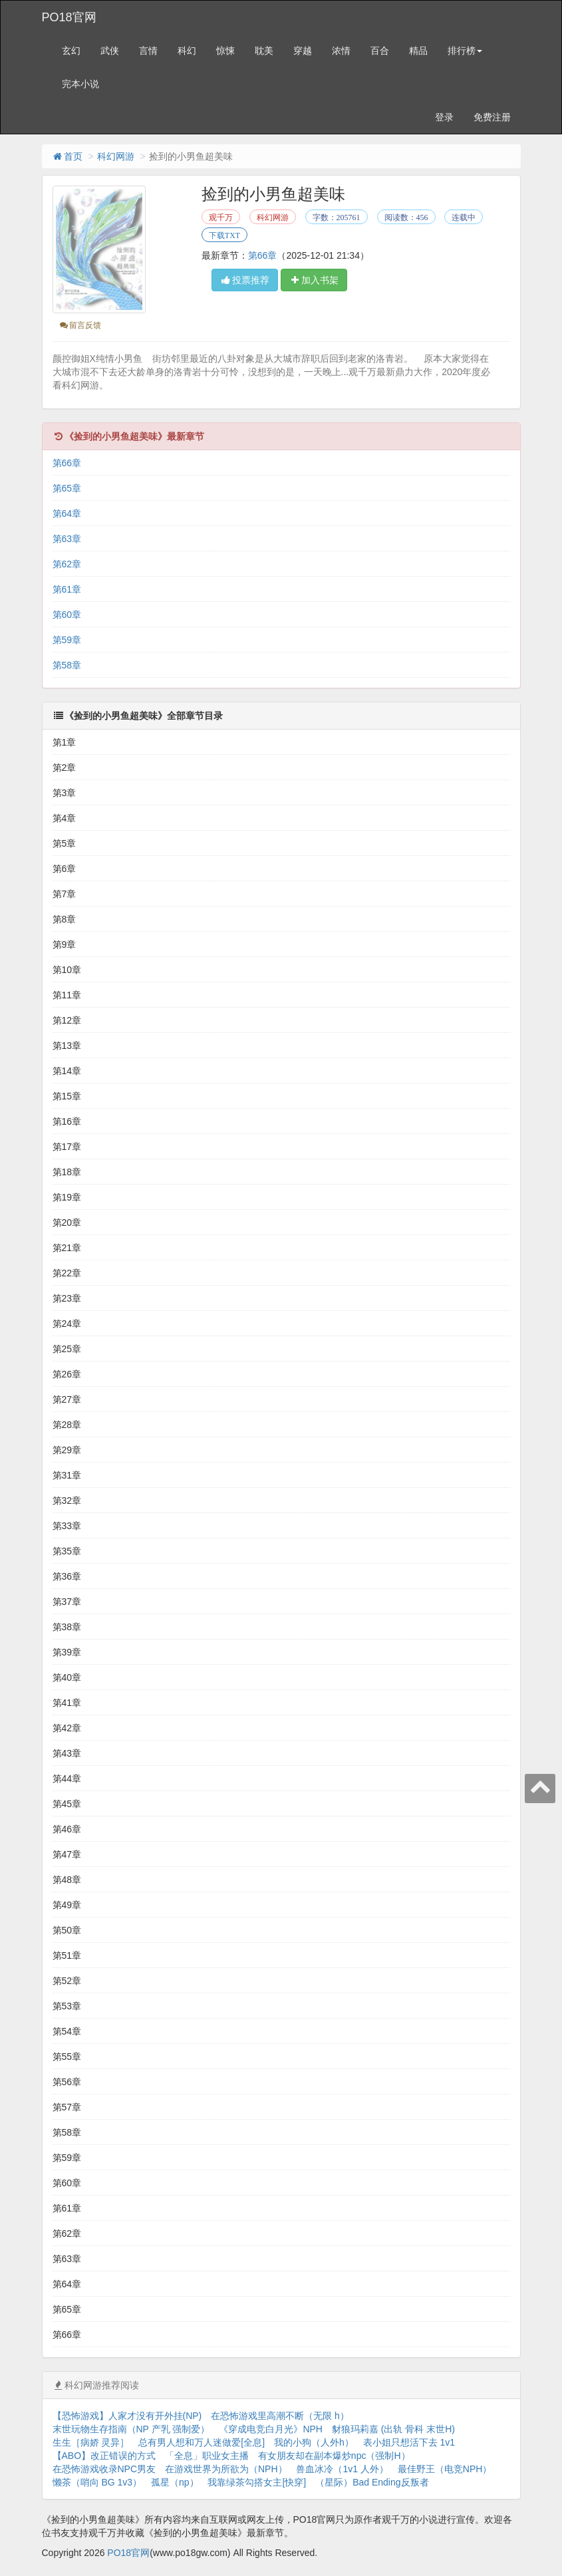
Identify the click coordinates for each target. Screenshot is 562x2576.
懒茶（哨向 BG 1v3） (97, 2482)
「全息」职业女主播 (207, 2455)
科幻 (187, 50)
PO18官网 (69, 17)
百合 (379, 50)
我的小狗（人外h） (314, 2442)
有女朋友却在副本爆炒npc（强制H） (334, 2455)
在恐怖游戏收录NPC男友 (104, 2469)
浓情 (341, 50)
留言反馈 (80, 325)
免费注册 (492, 117)
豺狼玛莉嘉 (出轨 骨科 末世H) (393, 2429)
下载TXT (224, 235)
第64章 (67, 513)
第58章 (67, 665)
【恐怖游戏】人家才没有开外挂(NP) (127, 2415)
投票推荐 (244, 280)
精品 (418, 50)
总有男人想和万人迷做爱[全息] (201, 2442)
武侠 (109, 50)
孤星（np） (175, 2482)
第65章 (67, 488)
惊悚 (225, 50)
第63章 (67, 538)
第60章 (67, 614)
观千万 (221, 217)
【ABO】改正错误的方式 (104, 2455)
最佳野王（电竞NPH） (445, 2469)
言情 (148, 50)
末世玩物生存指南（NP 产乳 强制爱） (131, 2429)
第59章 (67, 640)
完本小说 (80, 83)
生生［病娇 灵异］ (91, 2442)
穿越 (302, 50)
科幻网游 (115, 156)
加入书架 (314, 280)
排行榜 (465, 50)
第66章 (262, 255)
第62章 (67, 564)
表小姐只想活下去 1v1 (409, 2442)
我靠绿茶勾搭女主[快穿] (257, 2482)
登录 (444, 117)
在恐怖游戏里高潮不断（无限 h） (280, 2415)
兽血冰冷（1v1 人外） (342, 2469)
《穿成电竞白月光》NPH (271, 2429)
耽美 (264, 50)
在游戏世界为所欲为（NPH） (226, 2469)
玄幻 (71, 50)
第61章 (67, 589)
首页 (67, 156)
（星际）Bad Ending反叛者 (371, 2482)
